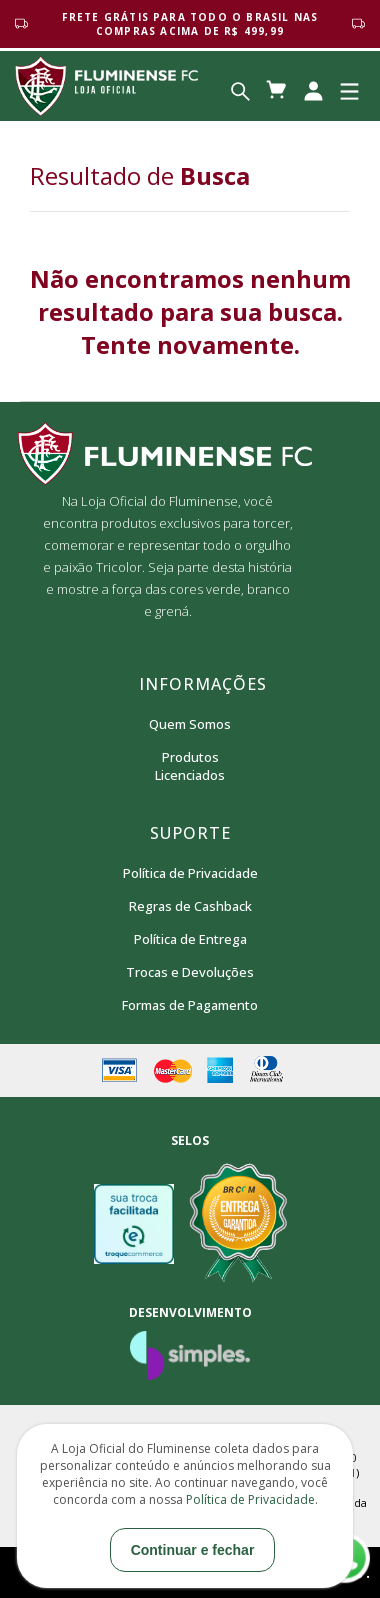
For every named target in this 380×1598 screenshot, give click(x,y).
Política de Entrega (190, 939)
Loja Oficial (106, 86)
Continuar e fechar (193, 1550)
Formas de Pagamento (190, 1005)
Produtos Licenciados (190, 766)
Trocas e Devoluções (190, 972)
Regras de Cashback (190, 906)
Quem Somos (190, 724)
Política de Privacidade (190, 873)
